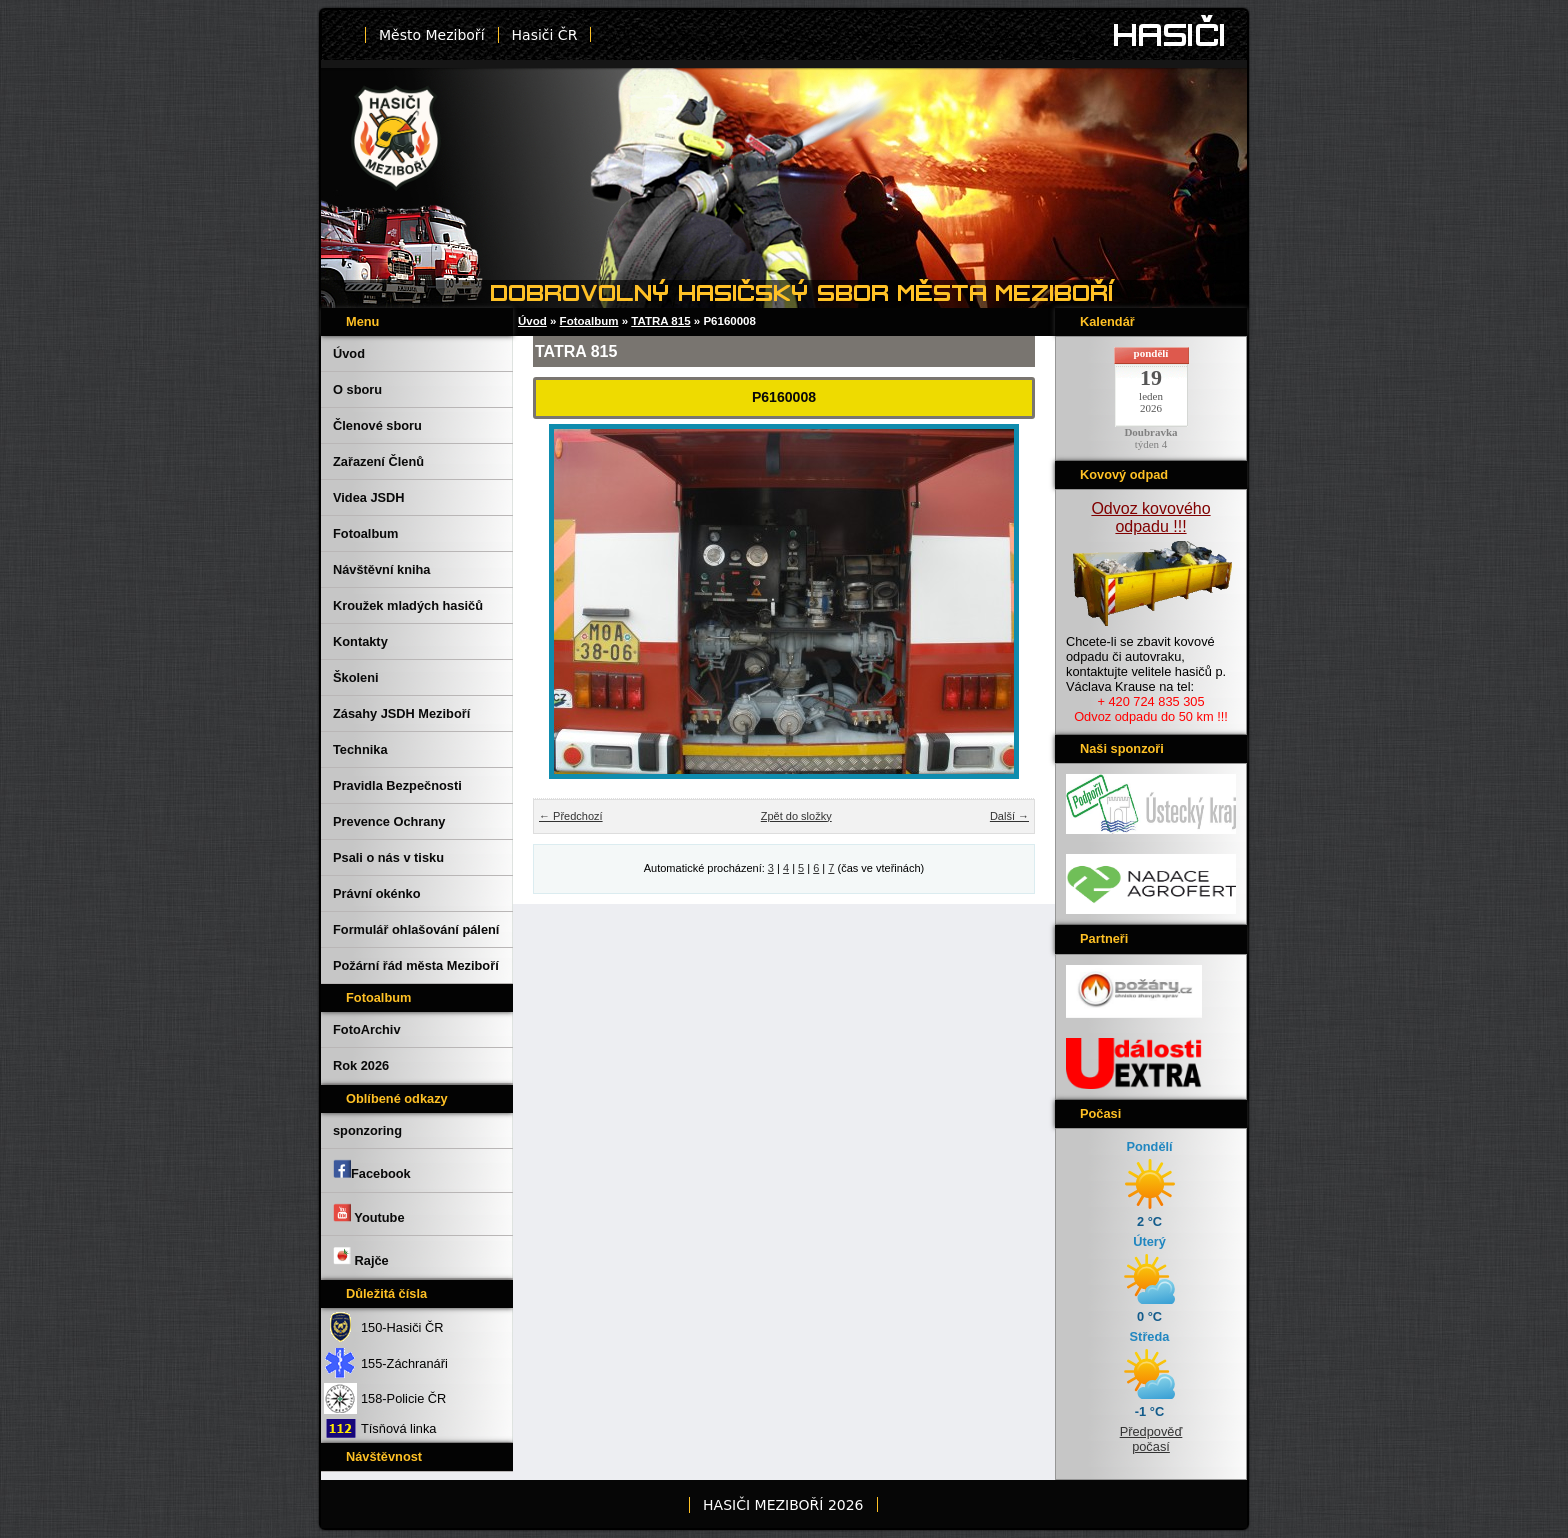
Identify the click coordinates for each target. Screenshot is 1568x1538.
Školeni (356, 677)
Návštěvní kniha (381, 569)
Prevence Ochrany (389, 821)
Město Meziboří (432, 35)
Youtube (369, 1214)
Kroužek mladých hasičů (408, 605)
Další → (1009, 816)
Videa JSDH (369, 497)
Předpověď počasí (1151, 1439)
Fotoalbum (365, 533)
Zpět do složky (796, 816)
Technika (360, 749)
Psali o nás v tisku (388, 857)
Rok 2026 (361, 1065)
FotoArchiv (367, 1029)
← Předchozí (571, 816)
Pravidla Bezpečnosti (397, 785)
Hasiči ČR (545, 35)
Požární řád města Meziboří (416, 965)
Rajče (361, 1257)
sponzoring (367, 1130)
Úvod (349, 353)
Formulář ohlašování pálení (416, 929)
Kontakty (360, 641)
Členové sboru (377, 425)
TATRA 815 (660, 321)
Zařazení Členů (378, 461)
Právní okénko (376, 893)
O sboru (357, 389)
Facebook (372, 1170)
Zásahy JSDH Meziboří (401, 713)
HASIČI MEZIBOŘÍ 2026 (783, 1505)
